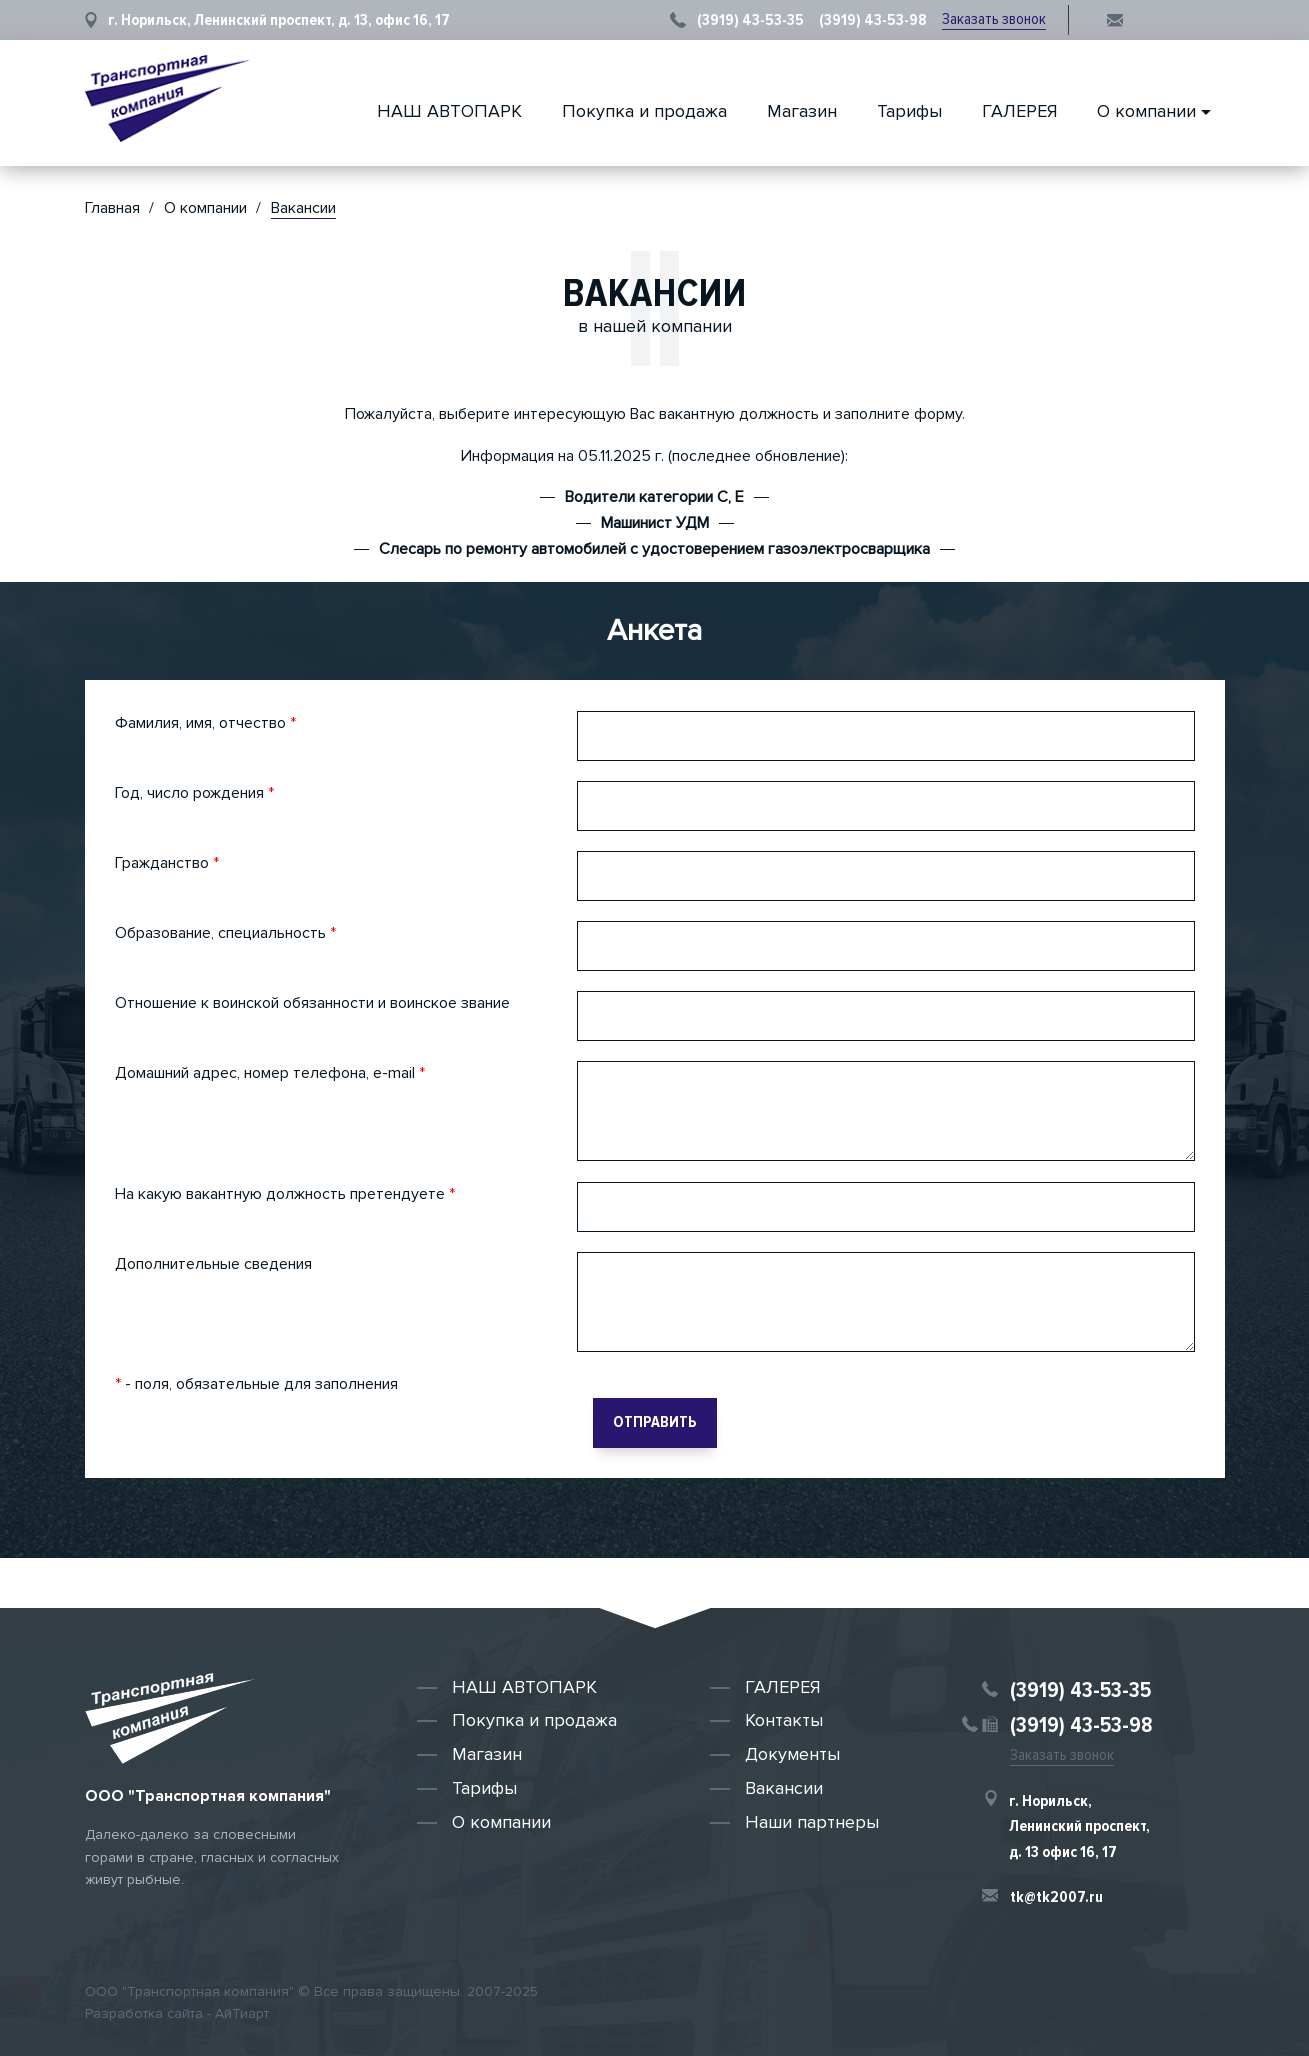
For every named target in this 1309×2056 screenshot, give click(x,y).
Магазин (802, 111)
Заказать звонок (994, 19)
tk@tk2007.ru (1056, 1897)
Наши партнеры (812, 1822)
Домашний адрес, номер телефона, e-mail (270, 1073)
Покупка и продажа (644, 111)
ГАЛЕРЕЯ (1019, 111)
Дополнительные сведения (213, 1264)
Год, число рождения (194, 793)
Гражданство (167, 863)
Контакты (784, 1720)
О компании (1146, 111)
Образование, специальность (225, 933)
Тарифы (909, 111)
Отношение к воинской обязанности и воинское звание (312, 1003)
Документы (792, 1754)
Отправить (655, 1422)
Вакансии (784, 1788)
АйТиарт (242, 2013)
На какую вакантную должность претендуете (285, 1194)
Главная (112, 208)
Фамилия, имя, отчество (205, 723)
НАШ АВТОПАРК (449, 111)
